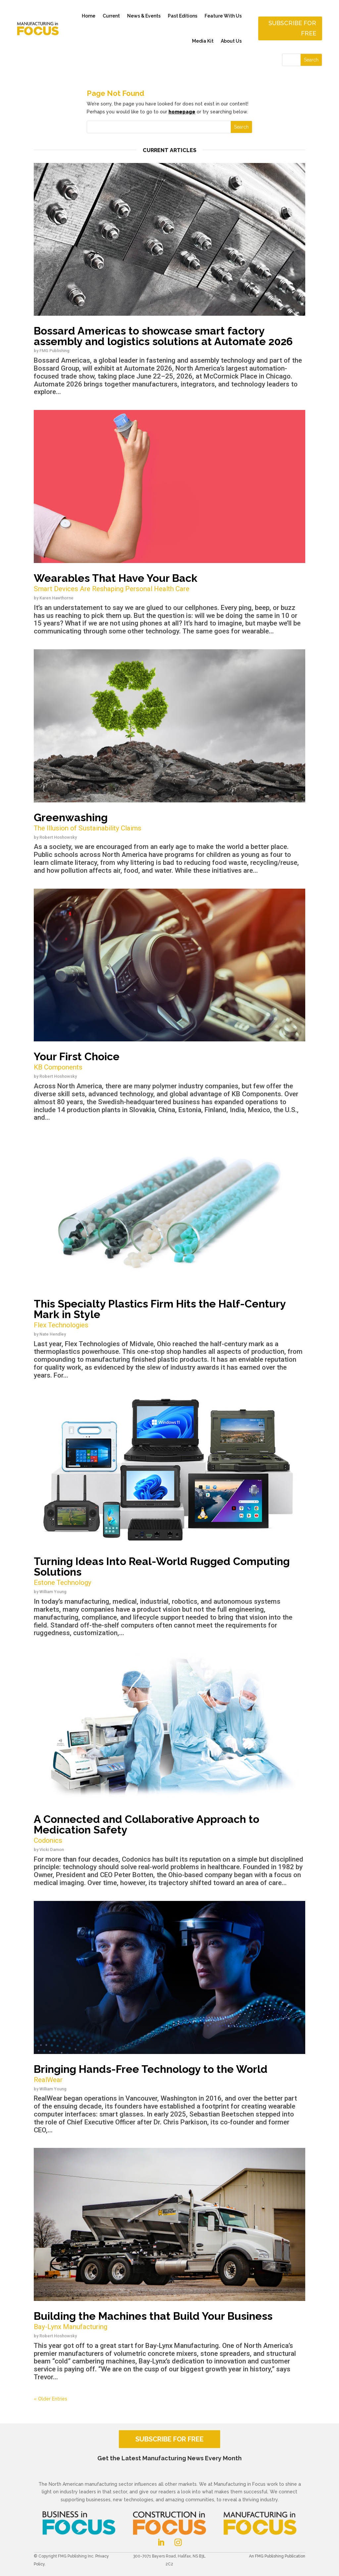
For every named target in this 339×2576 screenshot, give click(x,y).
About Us (231, 41)
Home (88, 16)
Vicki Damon (51, 1849)
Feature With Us (223, 16)
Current (111, 16)
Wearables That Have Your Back (169, 583)
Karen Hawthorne (56, 597)
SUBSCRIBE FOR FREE (169, 2439)
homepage (182, 111)
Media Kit (203, 41)
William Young (53, 1591)
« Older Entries (50, 2398)
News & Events (144, 16)
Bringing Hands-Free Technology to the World (169, 2074)
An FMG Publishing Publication (277, 2556)
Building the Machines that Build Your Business (169, 2321)
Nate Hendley (52, 1334)
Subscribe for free (292, 28)
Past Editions (182, 16)
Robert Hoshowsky (58, 837)
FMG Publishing (54, 350)
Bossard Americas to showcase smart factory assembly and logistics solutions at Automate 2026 (163, 336)
